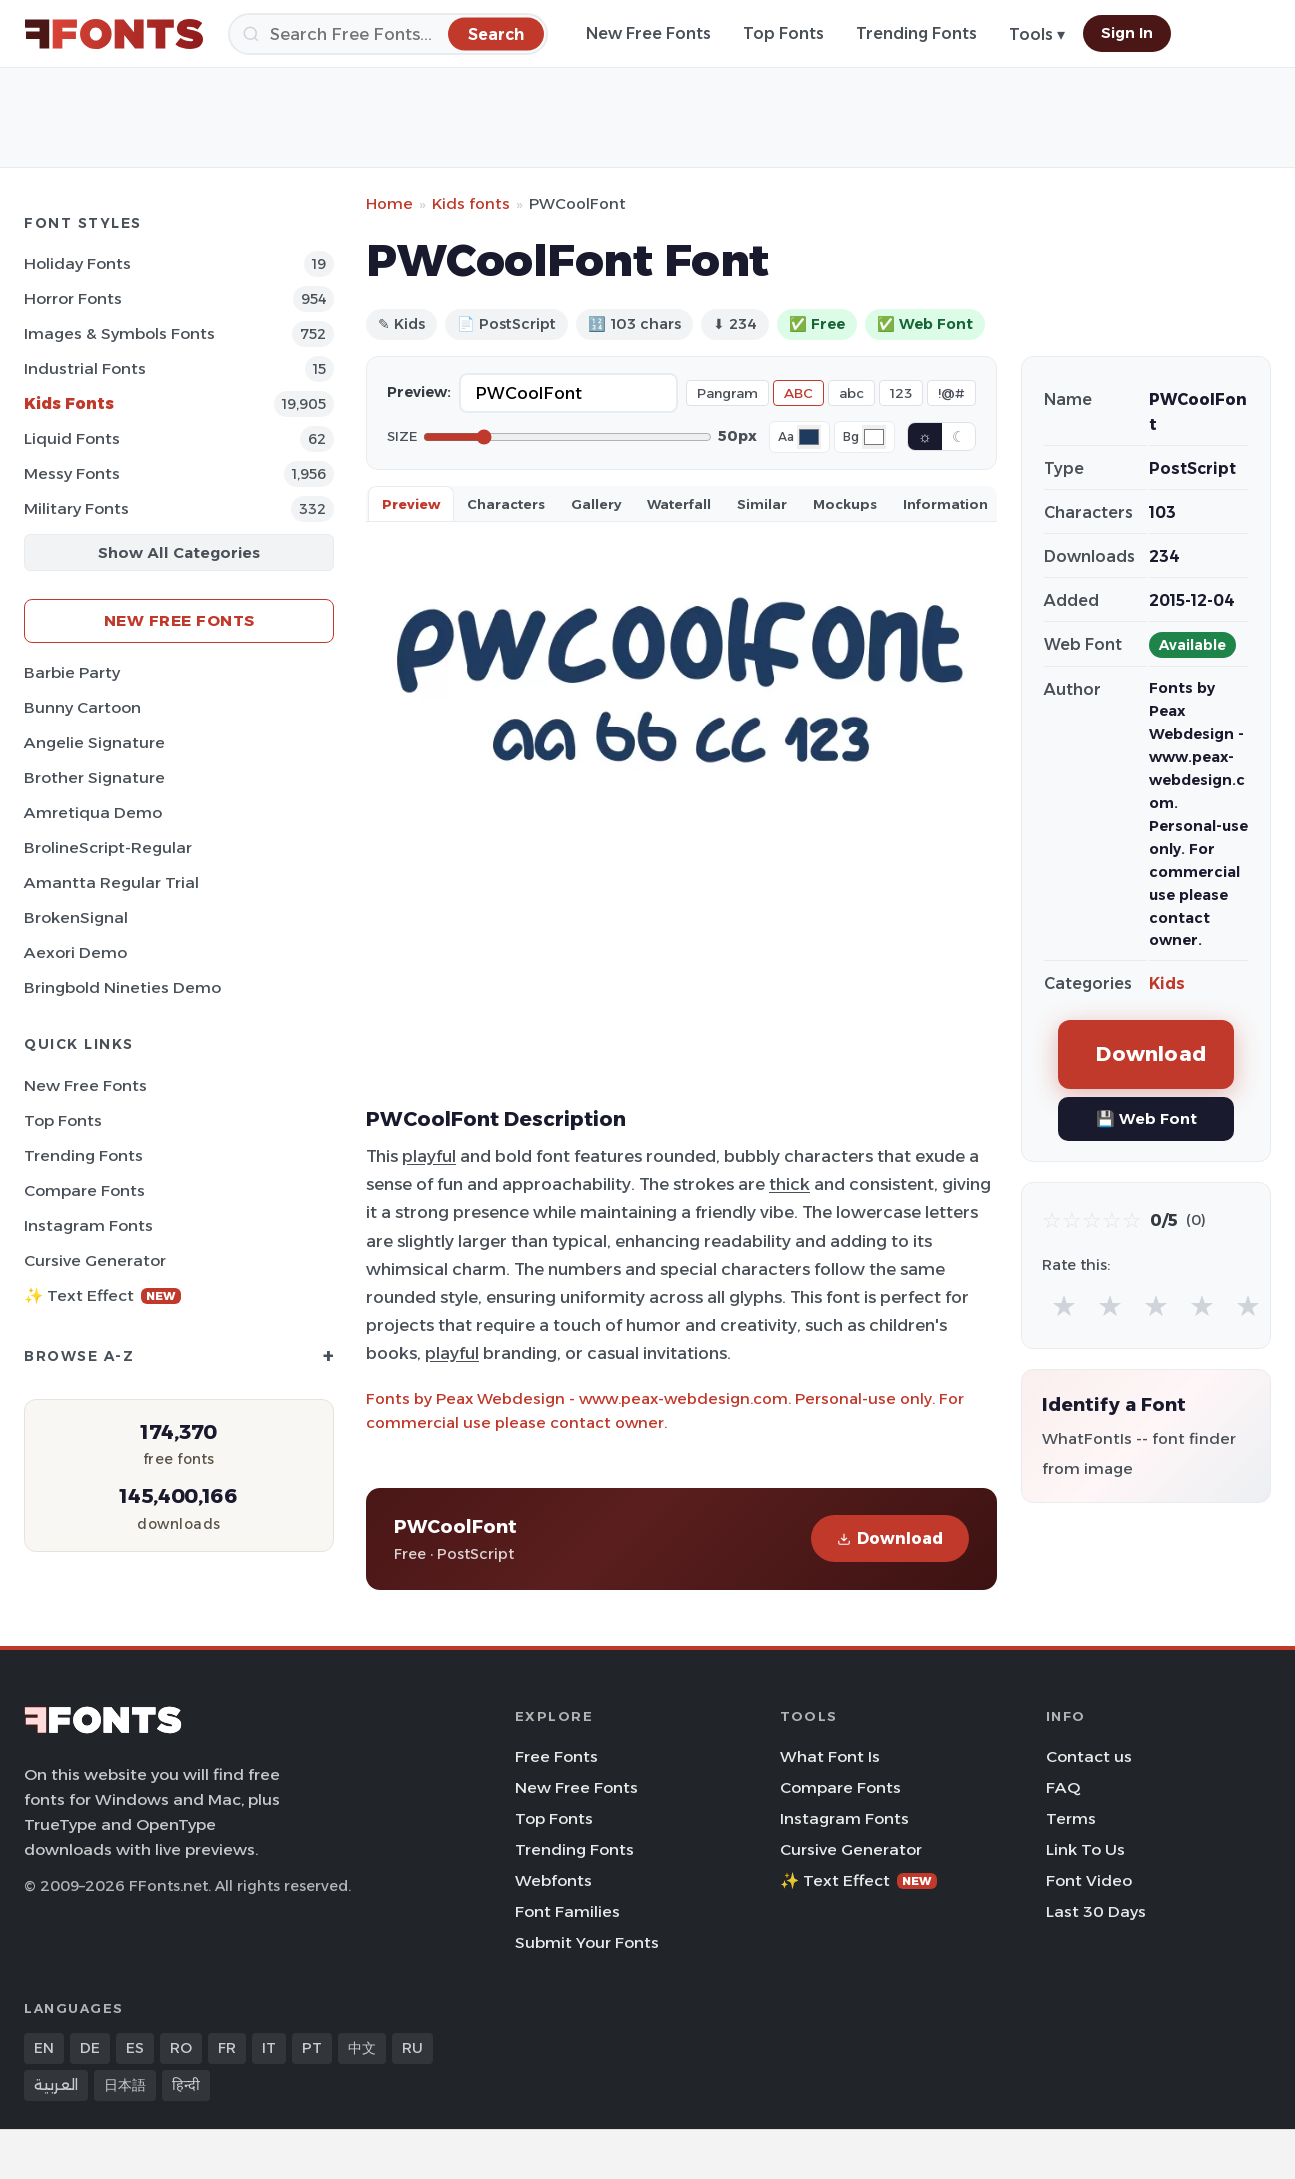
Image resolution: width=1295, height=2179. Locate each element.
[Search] (388, 34)
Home (389, 203)
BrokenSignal (76, 917)
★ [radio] (1064, 1305)
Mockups (845, 504)
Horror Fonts (73, 298)
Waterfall (679, 504)
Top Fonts (783, 33)
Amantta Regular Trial (111, 882)
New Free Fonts (648, 33)
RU (412, 2048)
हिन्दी (186, 2085)
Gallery (596, 504)
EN (44, 2048)
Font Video (1089, 1880)
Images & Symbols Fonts (119, 333)
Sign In (1127, 33)
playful (429, 1156)
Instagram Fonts (88, 1225)
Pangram (727, 393)
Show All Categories (179, 552)
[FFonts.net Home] (114, 34)
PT (312, 2048)
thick (789, 1184)
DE (90, 2048)
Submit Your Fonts (587, 1942)
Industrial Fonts (85, 368)
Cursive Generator (95, 1260)
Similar (762, 504)
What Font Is (830, 1756)
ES (135, 2048)
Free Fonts (556, 1756)
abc (851, 393)
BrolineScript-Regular (108, 847)
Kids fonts (471, 203)
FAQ (1063, 1787)
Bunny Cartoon (82, 707)
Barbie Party (72, 672)
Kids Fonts (69, 403)
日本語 (125, 2085)
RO (181, 2048)
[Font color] (809, 437)
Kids (1167, 983)
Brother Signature (94, 777)
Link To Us (1085, 1849)
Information (945, 504)
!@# (951, 393)
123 (901, 393)
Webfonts (553, 1880)
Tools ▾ (1037, 34)
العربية (56, 2085)
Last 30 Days (1096, 1911)
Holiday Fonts (77, 263)
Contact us (1089, 1756)
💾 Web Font (1146, 1118)
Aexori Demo (75, 952)
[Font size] (567, 437)
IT (269, 2048)
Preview (411, 504)
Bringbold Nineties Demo (122, 987)
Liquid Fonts (72, 438)
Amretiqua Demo (93, 812)
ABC (798, 393)
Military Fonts (76, 508)
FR (227, 2048)
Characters (506, 504)
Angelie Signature (94, 742)
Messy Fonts (72, 473)
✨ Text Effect (102, 1295)
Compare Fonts (84, 1190)
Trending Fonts (916, 33)
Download (890, 1538)
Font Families (567, 1911)
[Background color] (874, 437)
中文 (362, 2048)
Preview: (419, 392)
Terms (1071, 1818)
